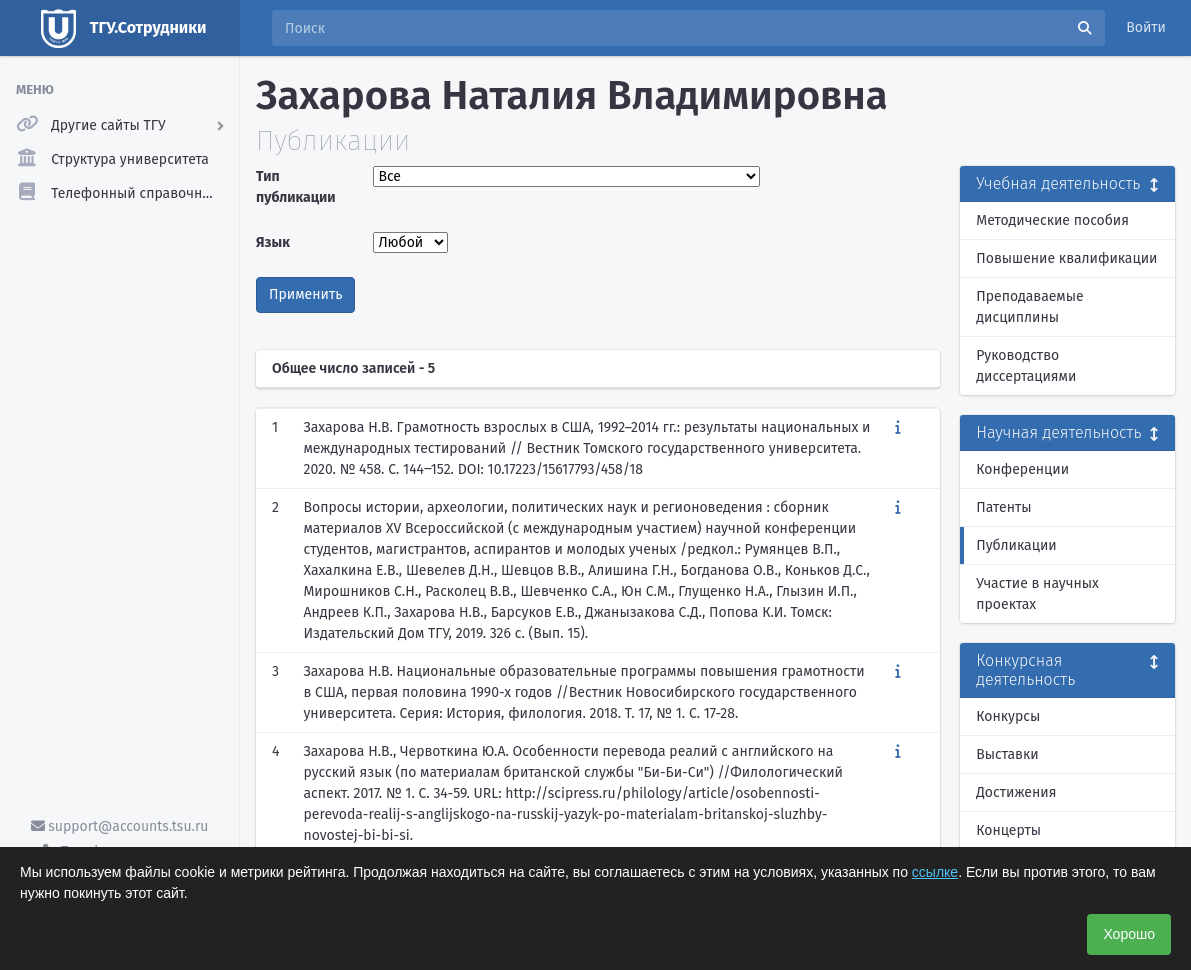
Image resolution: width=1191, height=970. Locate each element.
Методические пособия (1052, 220)
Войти (1146, 27)
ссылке (935, 872)
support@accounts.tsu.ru (120, 826)
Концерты (1008, 830)
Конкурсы (1008, 716)
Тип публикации (296, 187)
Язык (273, 242)
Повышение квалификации (1066, 258)
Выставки (1007, 754)
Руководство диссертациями (1026, 366)
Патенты (1003, 507)
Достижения (1016, 792)
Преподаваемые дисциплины (1029, 307)
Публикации (1016, 545)
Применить (305, 294)
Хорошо (1129, 934)
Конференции (1022, 469)
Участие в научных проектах (1037, 594)
